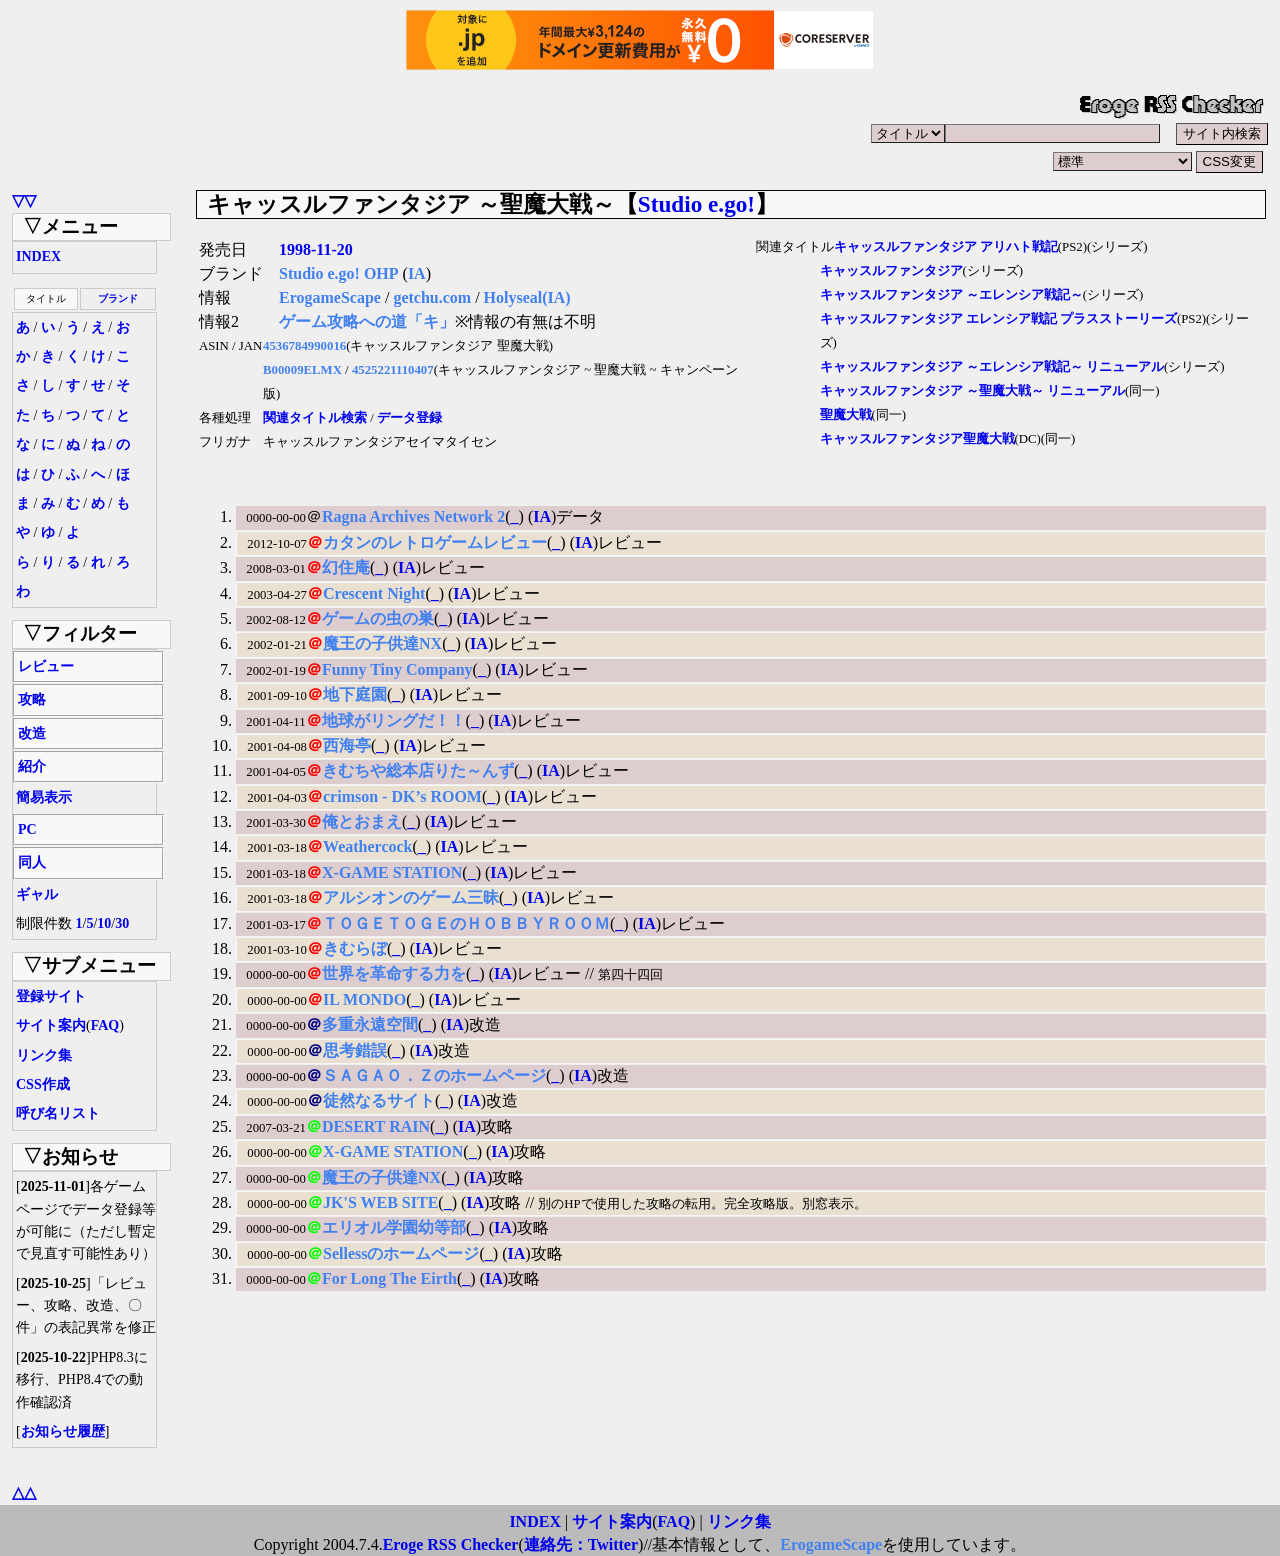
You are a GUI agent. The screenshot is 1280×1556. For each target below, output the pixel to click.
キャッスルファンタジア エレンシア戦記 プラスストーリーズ (998, 319)
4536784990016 (304, 346)
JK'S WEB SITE (380, 1202)
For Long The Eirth (389, 1278)
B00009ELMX (302, 370)
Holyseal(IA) (527, 297)
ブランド (118, 298)
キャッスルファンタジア (891, 271)
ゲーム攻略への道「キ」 (367, 321)
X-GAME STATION (392, 872)
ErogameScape (330, 297)
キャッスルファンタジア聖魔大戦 (917, 439)
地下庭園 (355, 694)
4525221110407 (393, 370)
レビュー (46, 666)
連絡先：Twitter (581, 1544)
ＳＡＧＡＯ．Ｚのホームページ (434, 1075)
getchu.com (432, 297)
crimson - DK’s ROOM (402, 796)
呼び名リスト (58, 1113)
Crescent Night (374, 593)
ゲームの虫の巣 (378, 618)
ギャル (37, 894)
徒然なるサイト (379, 1100)
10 (104, 923)
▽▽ (24, 200)
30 (122, 923)
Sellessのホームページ (401, 1253)
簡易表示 (44, 797)
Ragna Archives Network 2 (413, 516)
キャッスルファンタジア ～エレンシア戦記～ (951, 295)
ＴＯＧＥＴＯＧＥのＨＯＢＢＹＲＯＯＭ (466, 923)
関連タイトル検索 (315, 418)
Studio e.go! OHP (339, 273)
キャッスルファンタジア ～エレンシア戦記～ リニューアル (992, 367)
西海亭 (347, 745)
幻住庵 (346, 567)
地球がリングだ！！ (394, 720)
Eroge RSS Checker (451, 1544)
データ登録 (409, 418)
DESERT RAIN (376, 1126)
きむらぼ (355, 948)
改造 (32, 733)
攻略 (32, 699)
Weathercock (367, 846)
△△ (24, 1492)
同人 (32, 862)
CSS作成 (43, 1084)
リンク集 (44, 1055)
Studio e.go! (696, 204)
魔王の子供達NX (382, 643)
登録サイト (51, 996)
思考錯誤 (355, 1050)
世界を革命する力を (394, 973)
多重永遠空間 (370, 1024)
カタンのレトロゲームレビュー (435, 542)
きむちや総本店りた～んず (418, 770)
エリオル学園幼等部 (394, 1227)
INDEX (38, 256)
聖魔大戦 (846, 415)
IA (417, 273)
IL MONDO (364, 999)
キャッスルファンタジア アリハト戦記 (946, 247)
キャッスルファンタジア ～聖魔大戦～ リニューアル (972, 391)
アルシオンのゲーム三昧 (411, 897)
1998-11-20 (316, 249)
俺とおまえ (362, 821)
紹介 (32, 766)
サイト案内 (51, 1025)
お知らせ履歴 (63, 1431)
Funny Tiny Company (397, 669)
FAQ (105, 1025)
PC (27, 829)
